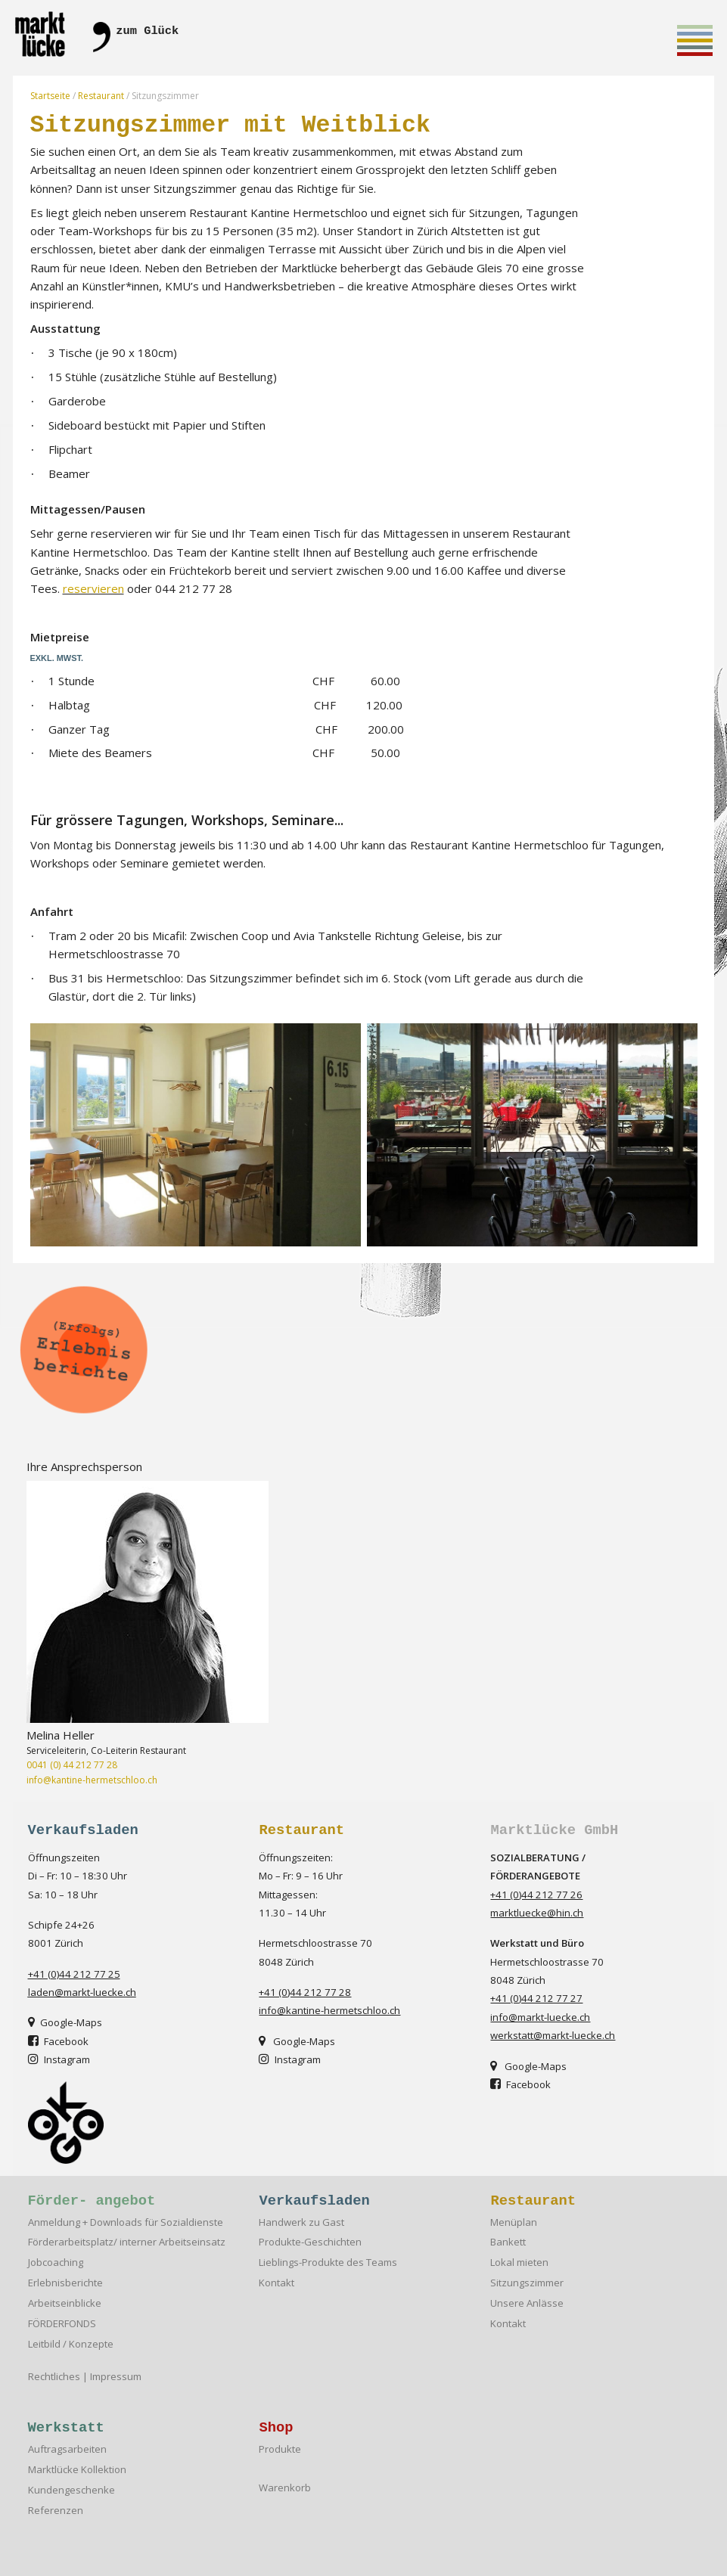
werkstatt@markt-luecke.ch (552, 2035)
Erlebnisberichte (65, 2283)
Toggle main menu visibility (695, 43)
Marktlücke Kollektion (77, 2469)
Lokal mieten (519, 2262)
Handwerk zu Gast (301, 2222)
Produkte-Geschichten (310, 2242)
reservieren (93, 588)
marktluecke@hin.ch (536, 1913)
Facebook (58, 2041)
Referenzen (55, 2510)
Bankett (508, 2242)
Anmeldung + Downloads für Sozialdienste (125, 2222)
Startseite (50, 95)
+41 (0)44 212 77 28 (305, 1992)
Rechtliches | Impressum (84, 2376)
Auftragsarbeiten (67, 2449)
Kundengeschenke (71, 2490)
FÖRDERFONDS (62, 2323)
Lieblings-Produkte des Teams (328, 2262)
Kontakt (276, 2283)
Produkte (280, 2449)
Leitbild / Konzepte (70, 2344)
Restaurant (101, 95)
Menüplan (513, 2222)
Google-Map (62, 2022)
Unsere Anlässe (527, 2303)
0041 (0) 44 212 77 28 (71, 1764)
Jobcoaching (55, 2262)
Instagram (290, 2059)
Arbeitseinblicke (64, 2303)
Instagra (55, 2059)
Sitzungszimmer (527, 2283)
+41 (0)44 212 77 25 (74, 1974)
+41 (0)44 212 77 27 (536, 1998)
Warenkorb (285, 2487)
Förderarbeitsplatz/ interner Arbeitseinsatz (126, 2242)
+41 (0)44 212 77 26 (536, 1894)
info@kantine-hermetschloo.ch (91, 1780)
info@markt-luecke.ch (540, 2017)
